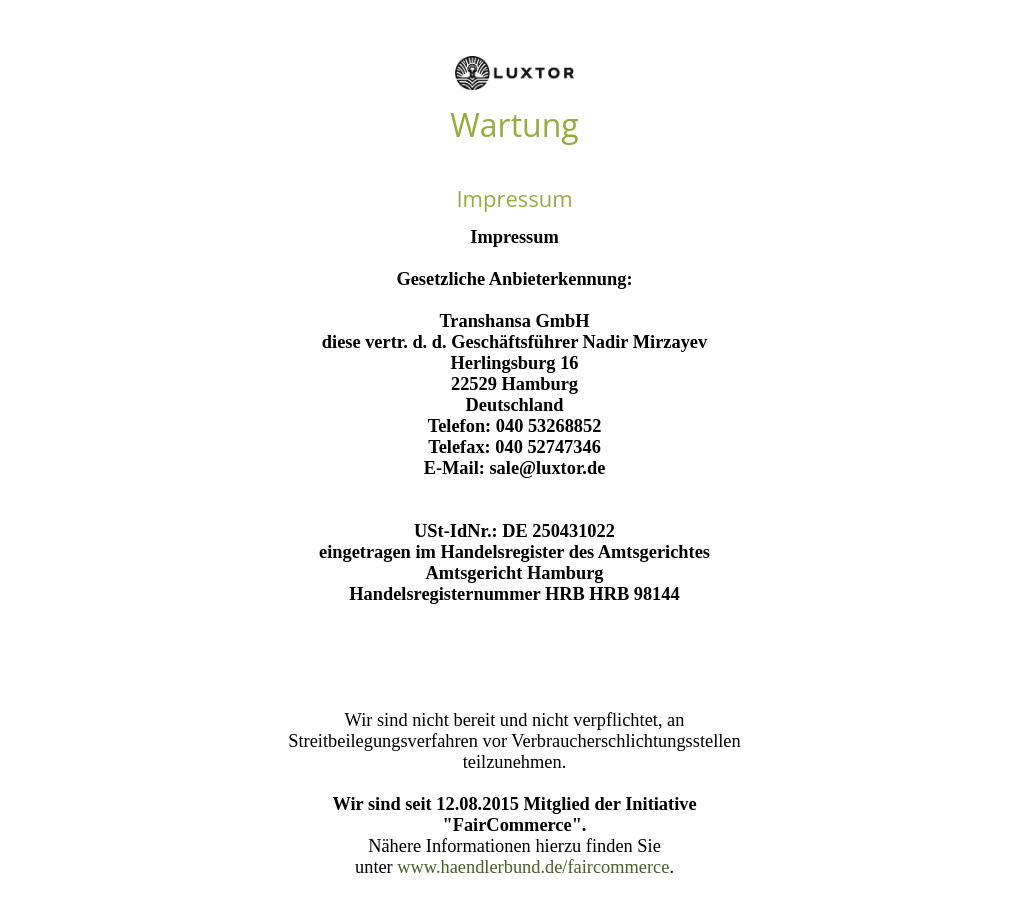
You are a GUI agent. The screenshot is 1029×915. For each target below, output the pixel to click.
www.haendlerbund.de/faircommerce (533, 867)
